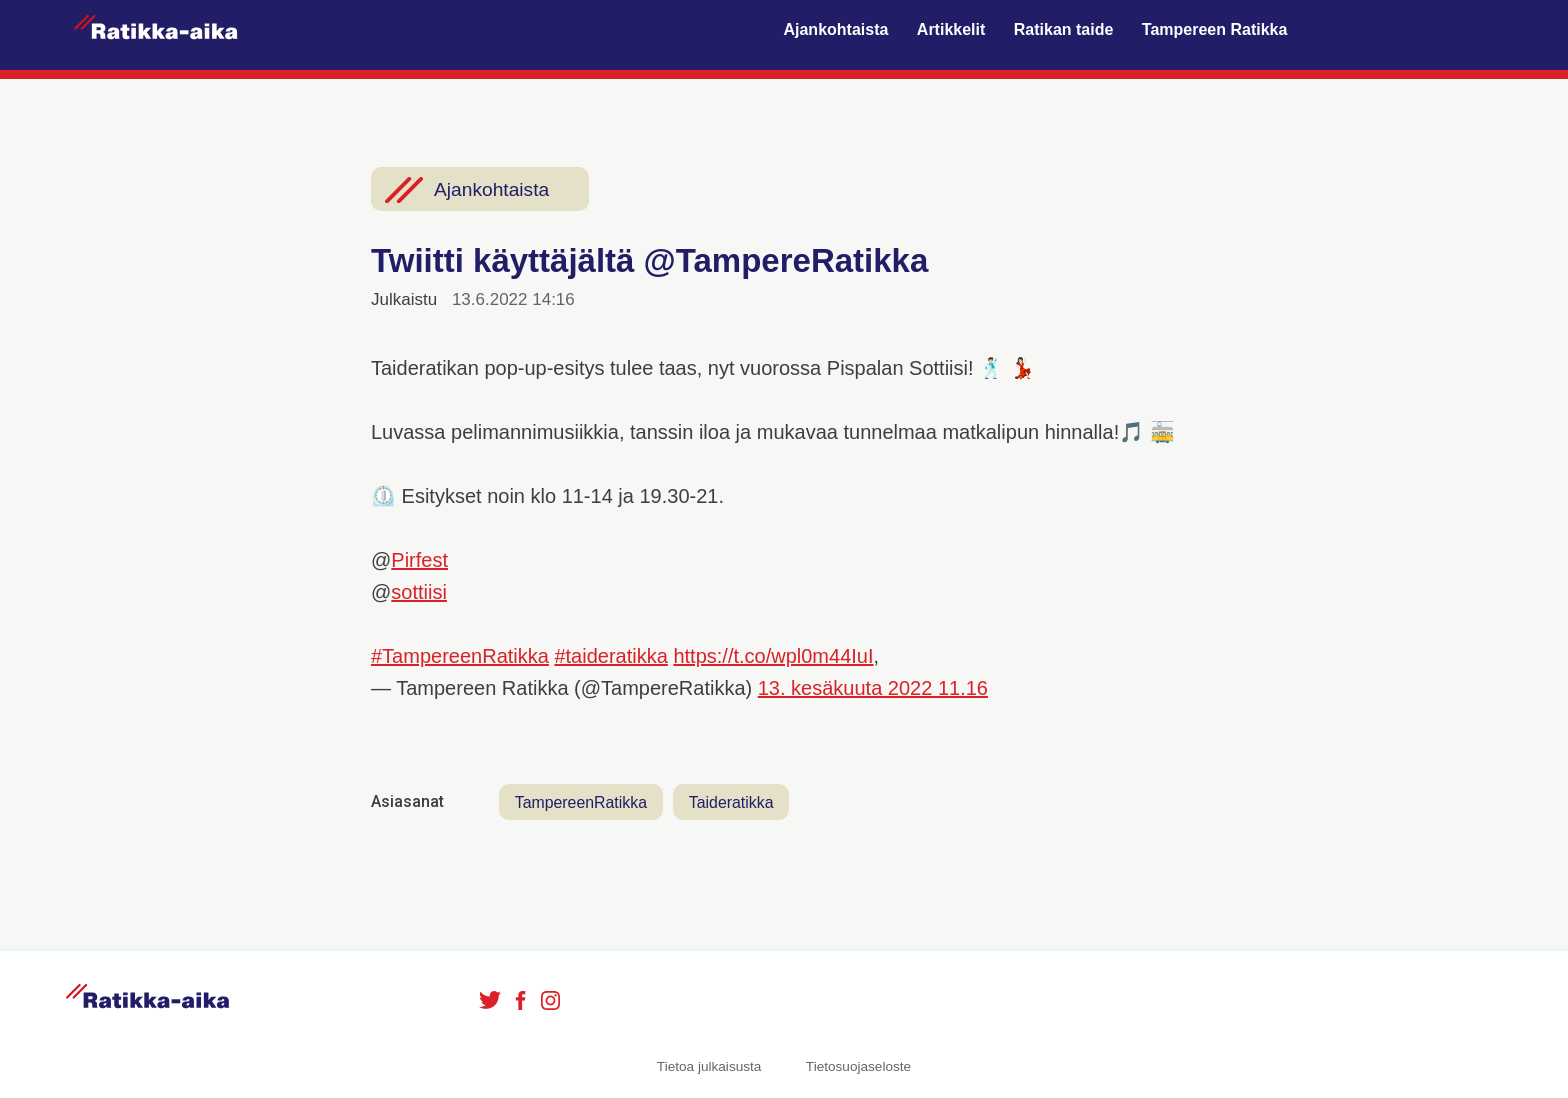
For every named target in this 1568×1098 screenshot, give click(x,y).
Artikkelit (951, 30)
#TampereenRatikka (460, 656)
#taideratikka (610, 656)
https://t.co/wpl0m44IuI (773, 656)
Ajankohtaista (835, 30)
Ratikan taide (1064, 30)
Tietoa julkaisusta (709, 1067)
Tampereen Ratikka (1215, 30)
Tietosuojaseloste (858, 1067)
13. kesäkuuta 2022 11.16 (873, 688)
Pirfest (419, 560)
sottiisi (419, 592)
